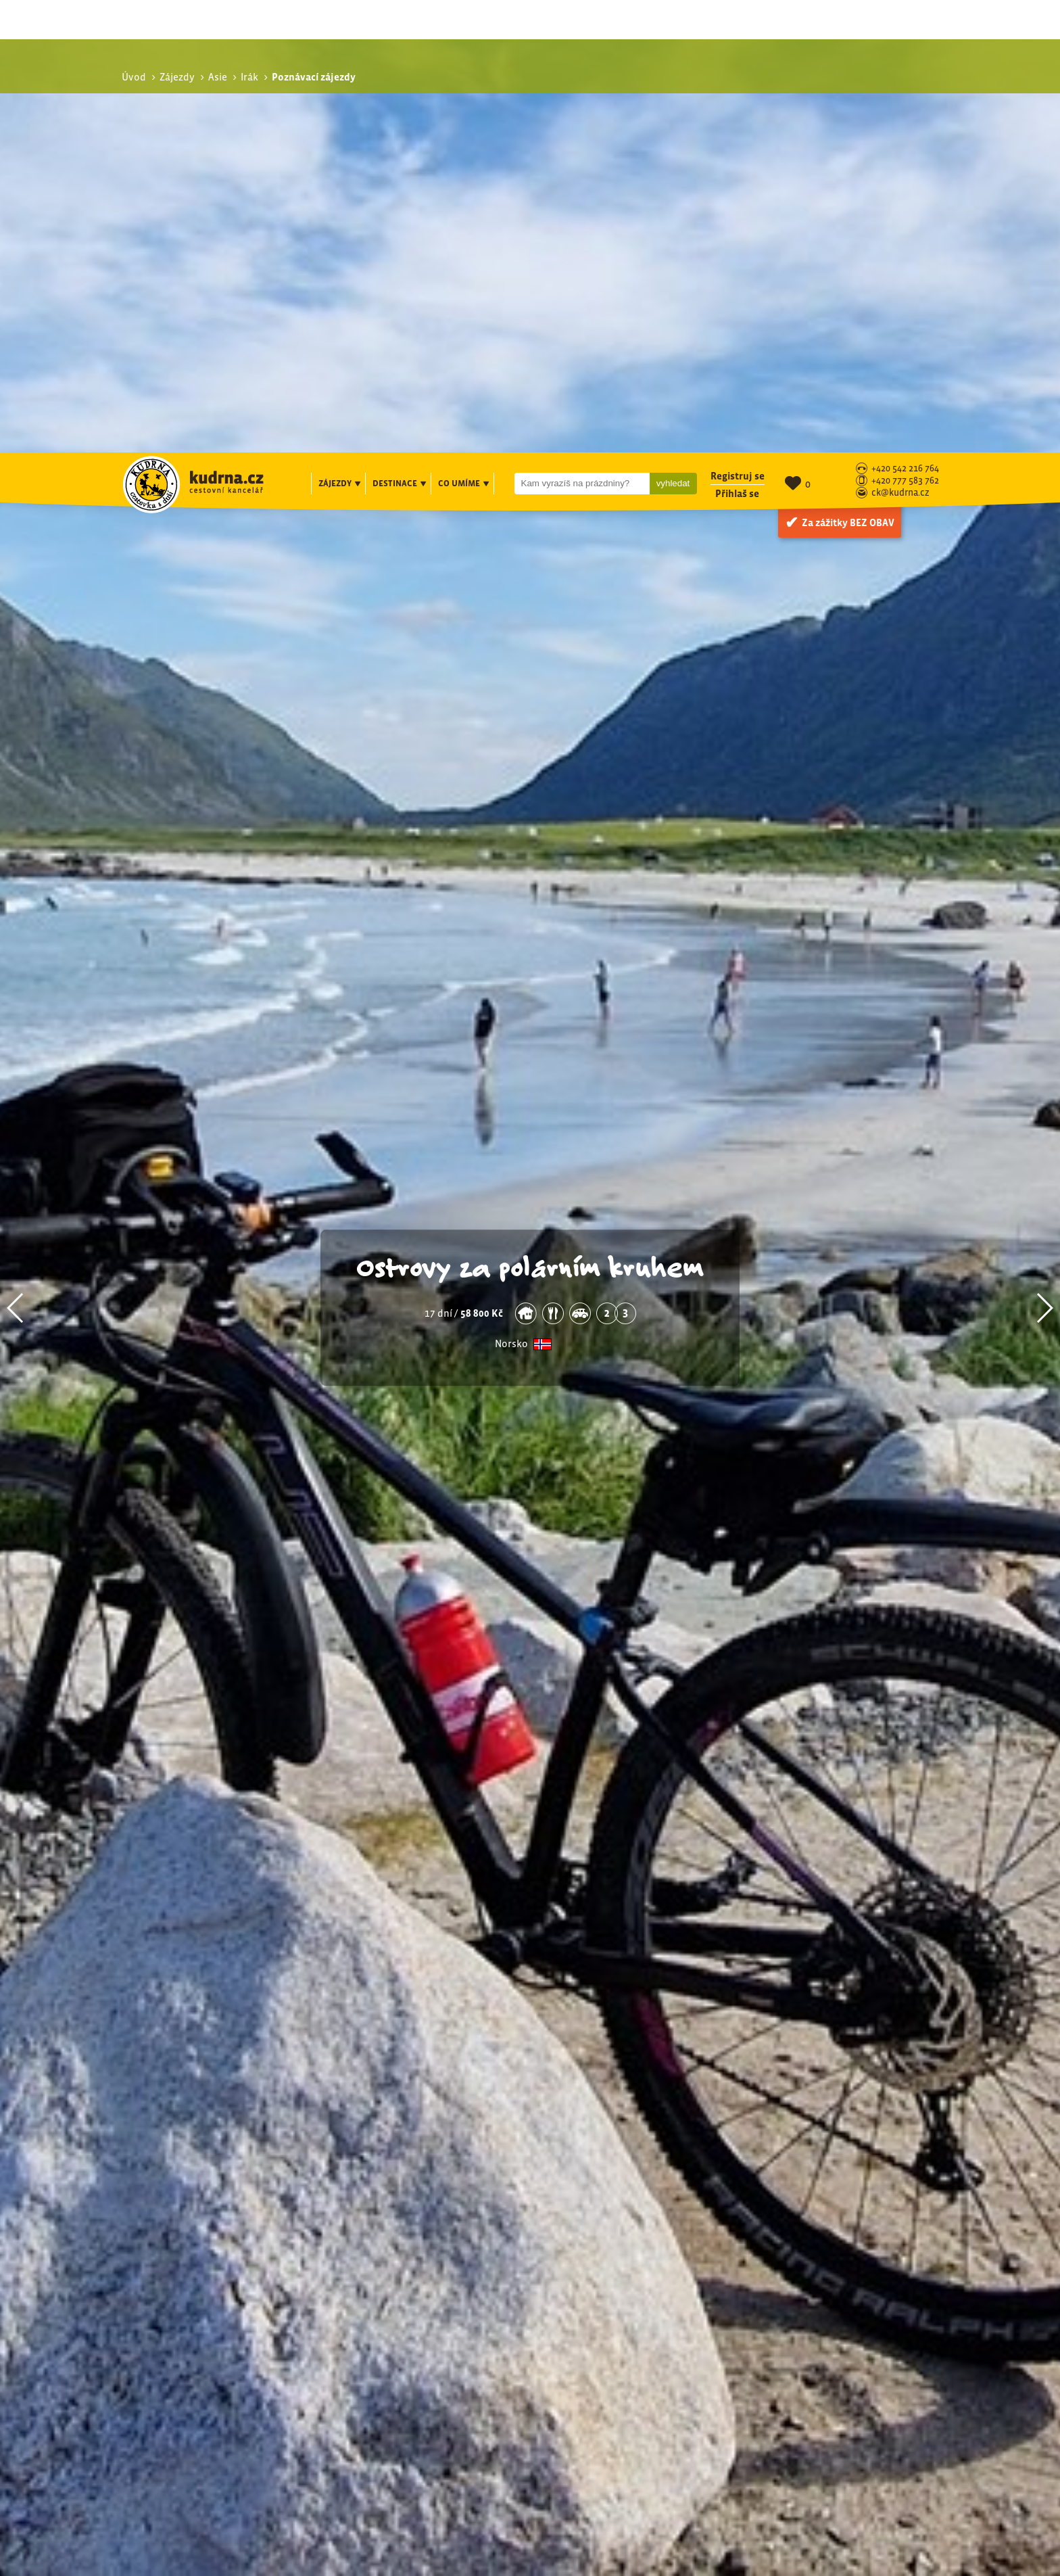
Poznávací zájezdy (806, 2264)
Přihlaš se (737, 41)
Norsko (511, 925)
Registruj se (737, 23)
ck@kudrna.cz (900, 41)
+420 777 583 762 (905, 28)
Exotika (788, 2279)
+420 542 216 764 (905, 16)
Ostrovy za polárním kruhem (530, 846)
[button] (16, 889)
